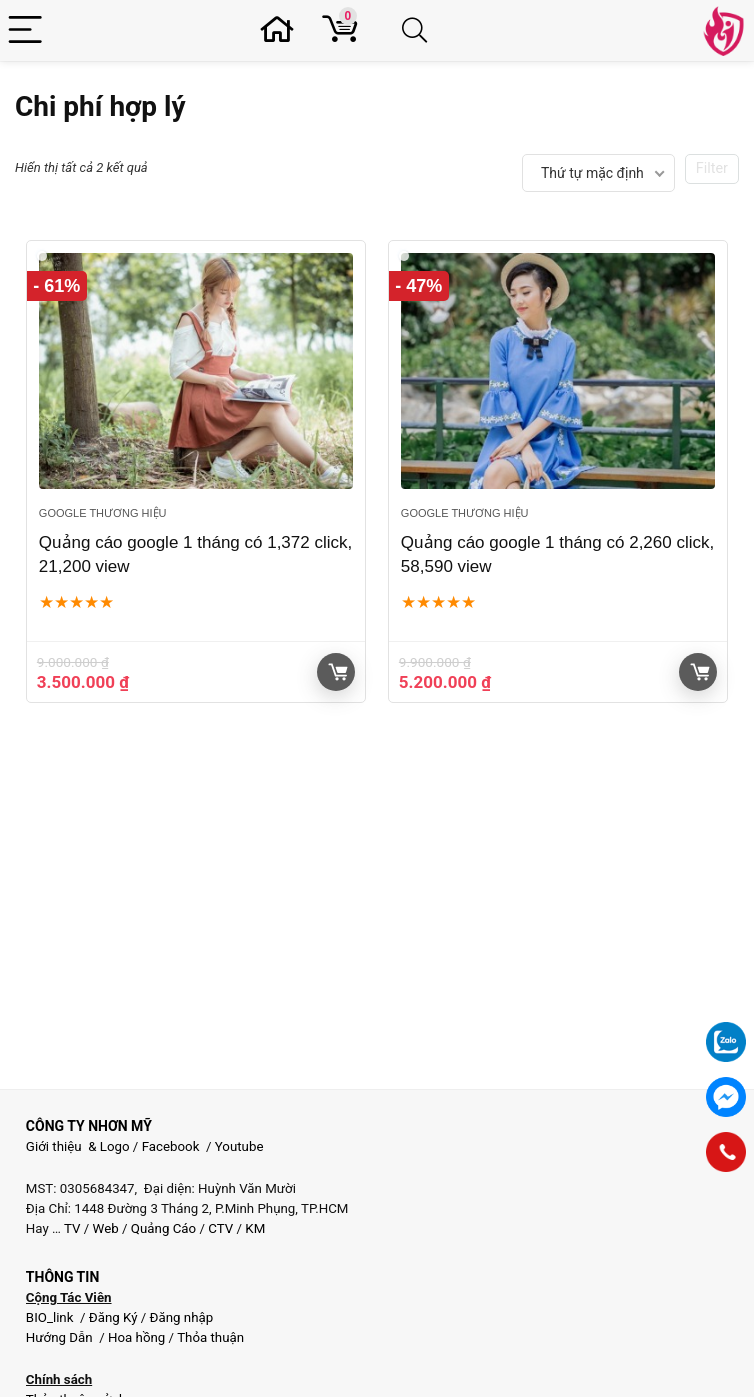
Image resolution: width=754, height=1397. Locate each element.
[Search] (418, 30)
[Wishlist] (282, 30)
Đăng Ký (115, 1317)
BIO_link (51, 1317)
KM (255, 1228)
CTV (220, 1228)
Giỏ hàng (338, 672)
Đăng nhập (182, 1317)
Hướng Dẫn (61, 1337)
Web (106, 1228)
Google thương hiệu (103, 513)
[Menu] (27, 30)
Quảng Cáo (163, 1228)
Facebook (171, 1146)
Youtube (239, 1146)
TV (71, 1228)
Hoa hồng (136, 1337)
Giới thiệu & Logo (78, 1146)
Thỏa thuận (209, 1337)
